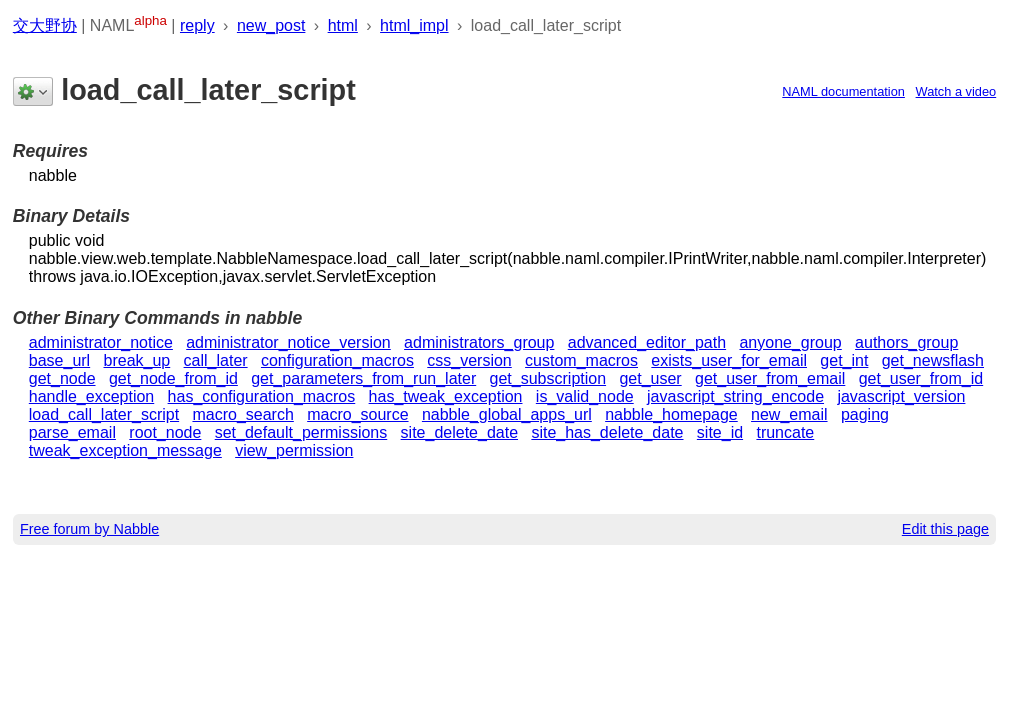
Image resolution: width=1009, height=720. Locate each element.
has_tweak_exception (446, 396)
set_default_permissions (301, 432)
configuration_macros (337, 360)
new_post (271, 25)
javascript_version (901, 396)
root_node (165, 432)
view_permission (294, 450)
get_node (62, 378)
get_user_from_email (770, 378)
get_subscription (548, 378)
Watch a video (956, 91)
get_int (844, 360)
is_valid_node (585, 396)
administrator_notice (101, 342)
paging (865, 414)
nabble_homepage (671, 414)
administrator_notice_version (288, 342)
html (343, 25)
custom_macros (581, 360)
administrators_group (479, 342)
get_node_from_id (173, 378)
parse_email (72, 432)
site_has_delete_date (607, 432)
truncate (785, 432)
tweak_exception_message (125, 450)
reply (197, 25)
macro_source (357, 414)
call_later (216, 360)
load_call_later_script (104, 414)
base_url (59, 360)
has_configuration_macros (262, 396)
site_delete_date (459, 432)
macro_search (242, 414)
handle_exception (91, 396)
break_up (137, 360)
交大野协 (45, 25)
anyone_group (790, 342)
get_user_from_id (921, 378)
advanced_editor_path (647, 342)
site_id (720, 432)
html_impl (414, 25)
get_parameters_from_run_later (363, 378)
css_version (469, 360)
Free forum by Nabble (89, 529)
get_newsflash (933, 360)
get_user (650, 378)
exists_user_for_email (729, 360)
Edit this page (945, 529)
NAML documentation (843, 91)
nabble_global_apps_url (507, 414)
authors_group (906, 342)
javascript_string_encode (735, 396)
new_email (789, 414)
